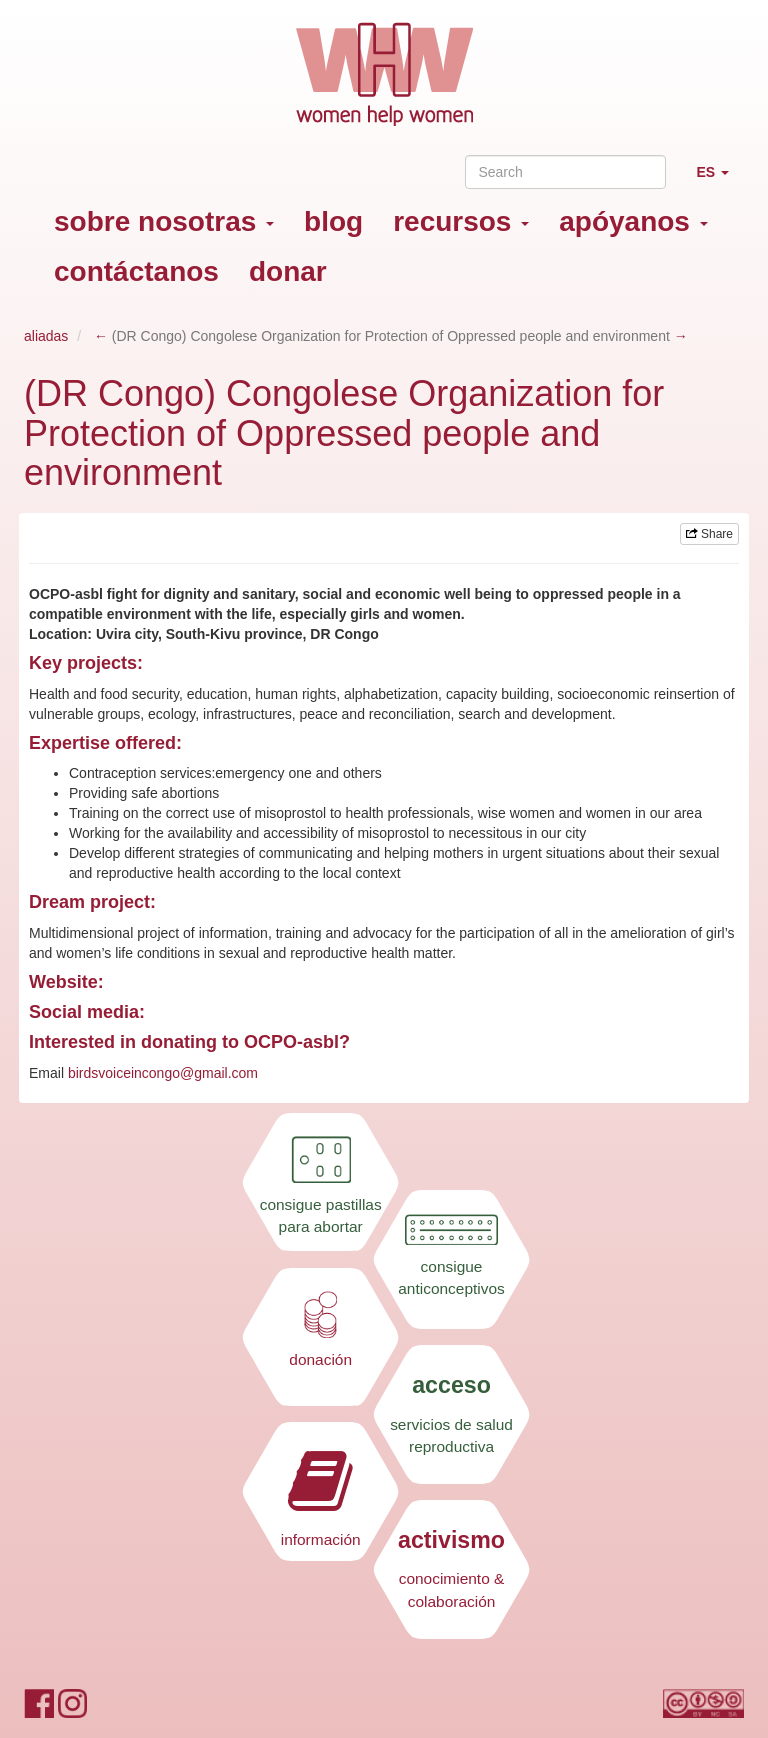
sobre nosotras (164, 221)
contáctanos (136, 271)
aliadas (46, 336)
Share (709, 534)
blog (333, 221)
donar (288, 271)
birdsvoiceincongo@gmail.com (163, 1073)
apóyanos (633, 221)
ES (720, 180)
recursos (461, 221)
